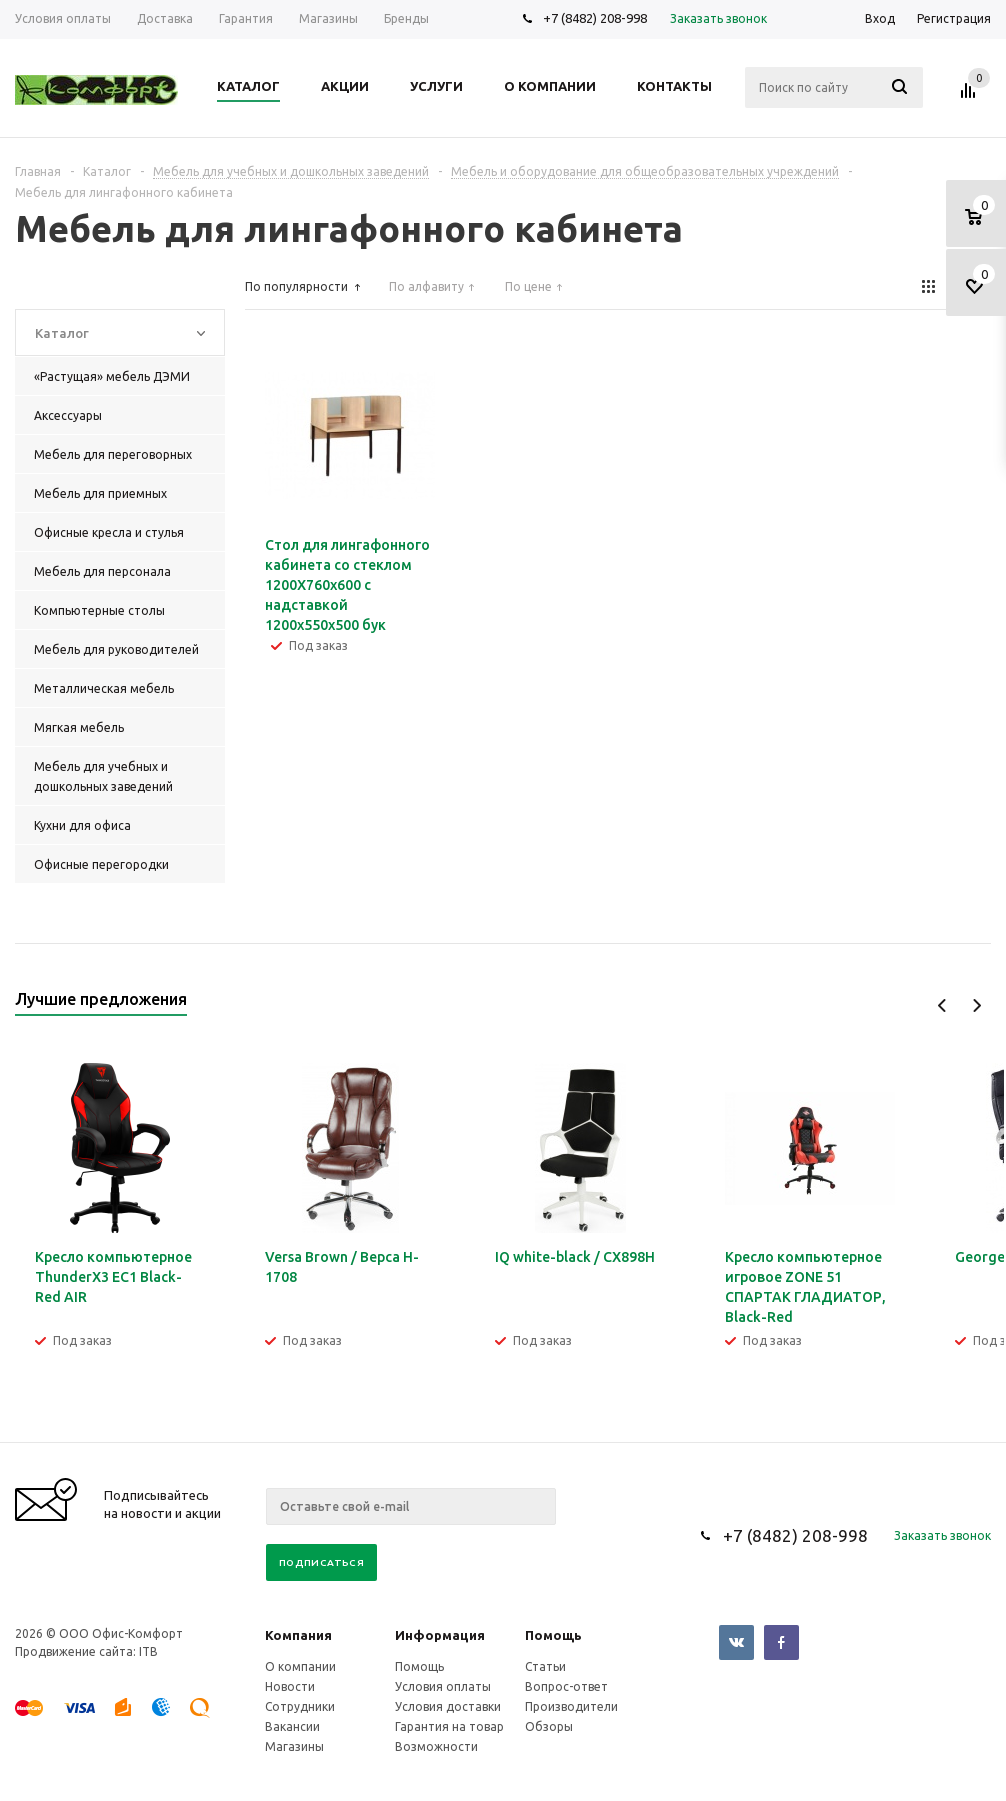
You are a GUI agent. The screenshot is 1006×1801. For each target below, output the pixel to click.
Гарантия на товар (449, 1726)
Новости (290, 1686)
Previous (942, 1005)
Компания (298, 1635)
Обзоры (549, 1726)
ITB (148, 1651)
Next (976, 1005)
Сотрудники (300, 1706)
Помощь (553, 1635)
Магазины (294, 1746)
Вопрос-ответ (566, 1686)
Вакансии (292, 1726)
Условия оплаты (443, 1686)
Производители (571, 1706)
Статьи (545, 1666)
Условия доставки (448, 1706)
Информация (440, 1635)
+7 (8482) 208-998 (595, 18)
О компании (300, 1666)
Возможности (436, 1746)
